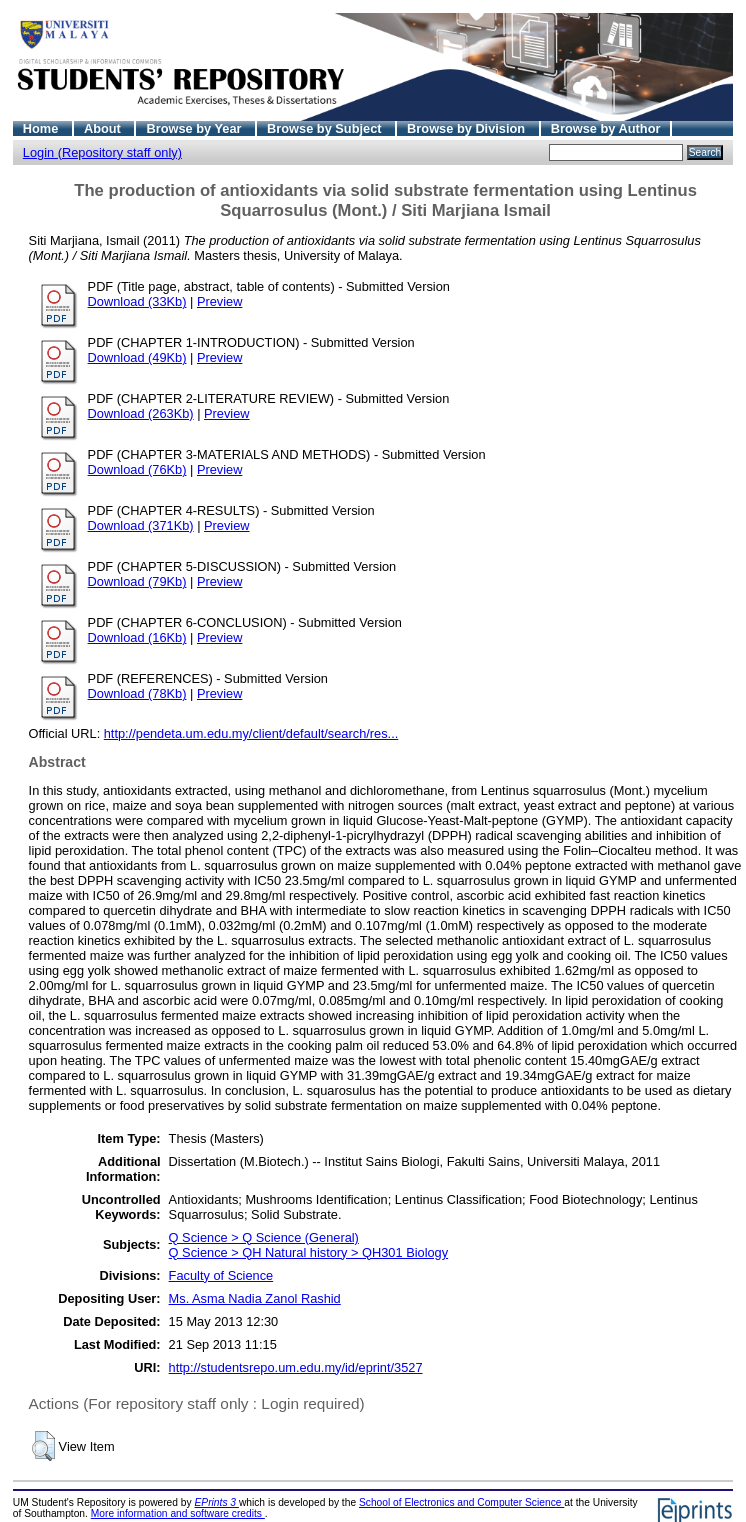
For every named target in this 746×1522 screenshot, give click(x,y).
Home (42, 128)
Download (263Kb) (141, 413)
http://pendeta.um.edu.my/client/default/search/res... (251, 733)
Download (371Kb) (141, 525)
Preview (220, 301)
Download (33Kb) (137, 301)
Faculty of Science (221, 1275)
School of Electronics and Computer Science (461, 1502)
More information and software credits (178, 1513)
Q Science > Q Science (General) (264, 1237)
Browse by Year (195, 128)
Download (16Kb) (137, 637)
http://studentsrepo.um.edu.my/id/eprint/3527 (296, 1367)
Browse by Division (468, 128)
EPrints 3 (217, 1502)
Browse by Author (606, 128)
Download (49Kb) (137, 357)
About (104, 128)
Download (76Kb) (137, 469)
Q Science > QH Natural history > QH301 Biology (309, 1252)
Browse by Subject (326, 128)
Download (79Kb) (137, 581)
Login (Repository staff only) (102, 152)
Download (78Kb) (137, 693)
